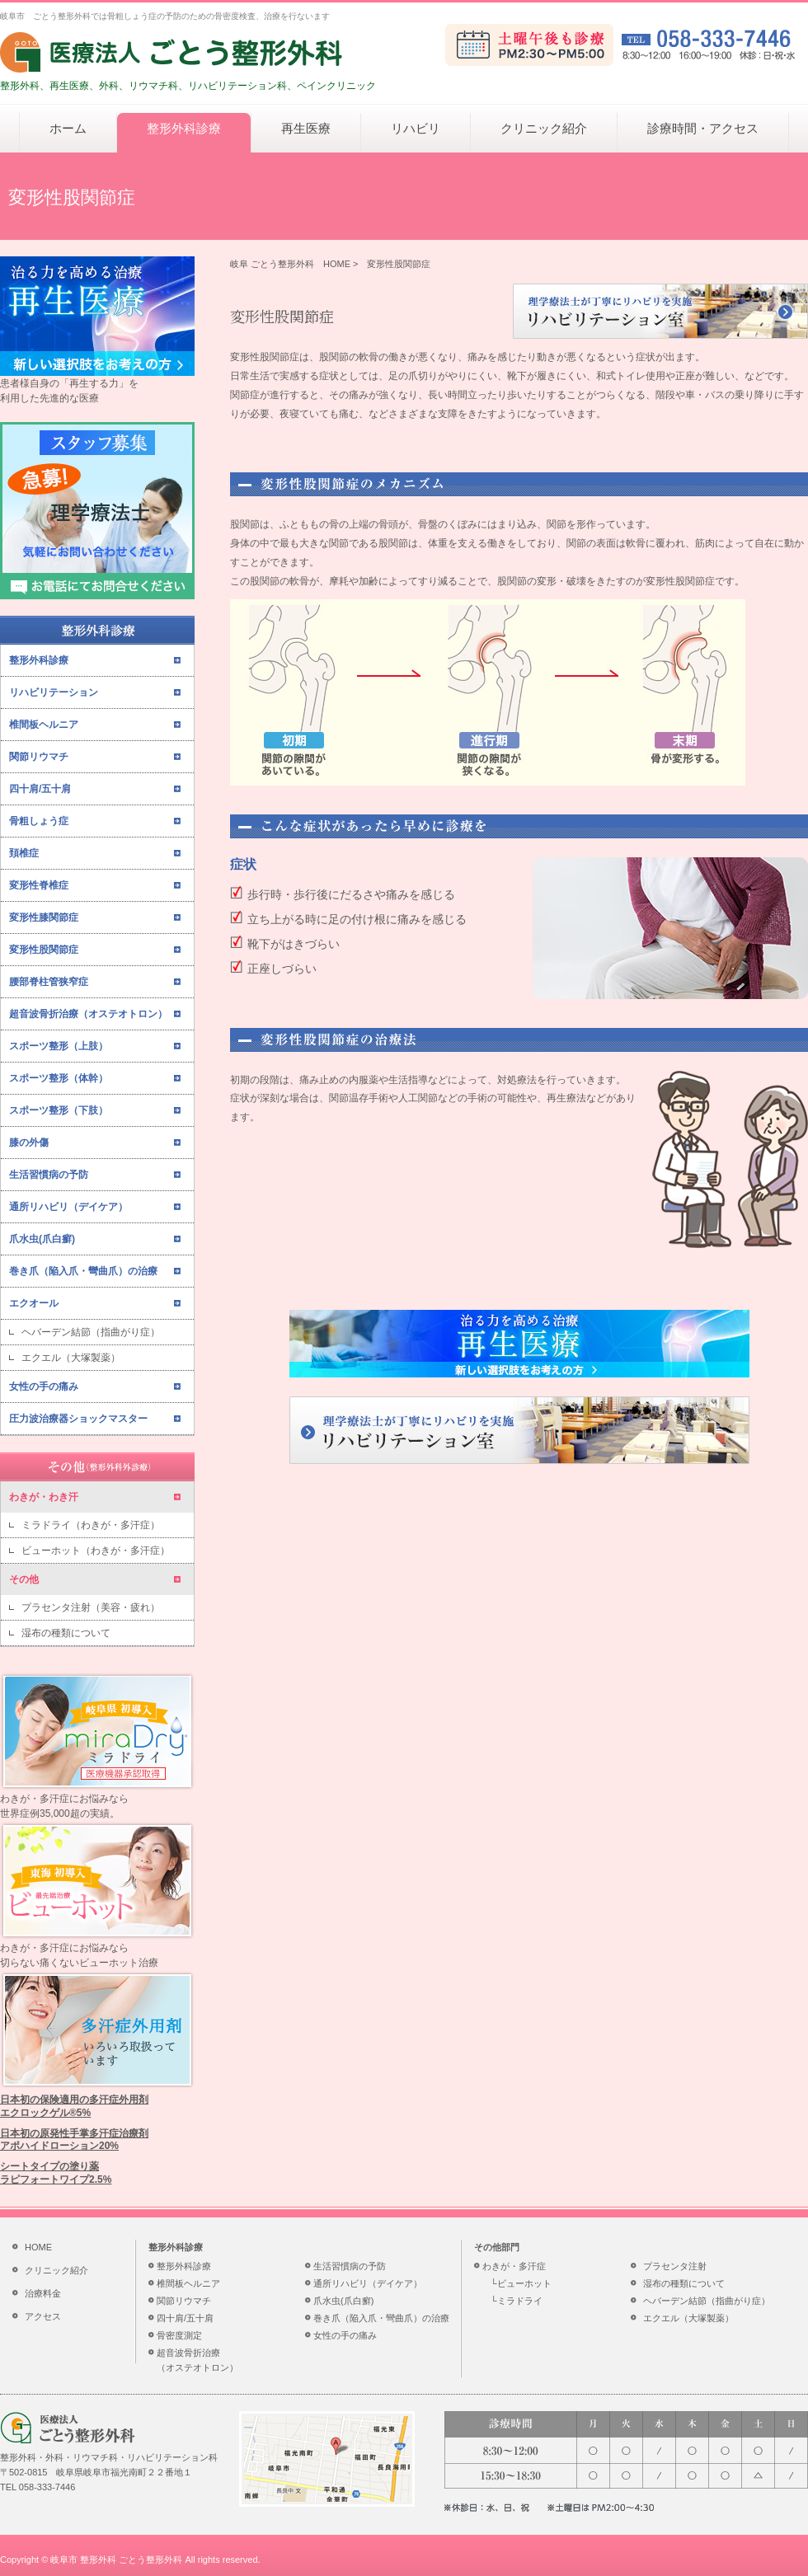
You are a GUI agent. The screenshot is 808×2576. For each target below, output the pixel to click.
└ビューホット (521, 2283)
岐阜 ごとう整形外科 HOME (290, 264)
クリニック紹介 (543, 128)
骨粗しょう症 (38, 821)
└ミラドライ (517, 2301)
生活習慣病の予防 (48, 1174)
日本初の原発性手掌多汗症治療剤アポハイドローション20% (74, 2140)
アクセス (43, 2316)
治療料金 (43, 2293)
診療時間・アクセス (703, 128)
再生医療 (306, 128)
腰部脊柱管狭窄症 (48, 982)
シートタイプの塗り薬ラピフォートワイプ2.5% (55, 2173)
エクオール (34, 1303)
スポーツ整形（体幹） (58, 1078)
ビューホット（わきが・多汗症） (95, 1550)
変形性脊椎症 (38, 885)
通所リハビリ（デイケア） (68, 1207)
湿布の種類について (65, 1633)
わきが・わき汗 (43, 1497)
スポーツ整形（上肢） (58, 1046)
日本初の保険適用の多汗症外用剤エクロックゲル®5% (74, 2106)
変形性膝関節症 (43, 917)
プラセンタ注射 (675, 2266)
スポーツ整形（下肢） (58, 1110)
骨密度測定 (179, 2335)
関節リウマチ (38, 756)
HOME (38, 2247)
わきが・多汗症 (514, 2266)
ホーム (68, 128)
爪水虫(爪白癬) (42, 1239)
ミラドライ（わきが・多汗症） (90, 1525)
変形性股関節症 (43, 949)
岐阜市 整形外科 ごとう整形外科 (116, 2559)
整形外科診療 (184, 128)
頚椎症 (24, 853)
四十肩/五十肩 (40, 789)
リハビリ (415, 128)
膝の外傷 (29, 1142)
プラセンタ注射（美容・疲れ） (90, 1607)
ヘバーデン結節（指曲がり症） (90, 1332)
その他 (24, 1579)
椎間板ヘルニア (43, 724)
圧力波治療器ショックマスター (78, 1418)
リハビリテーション (53, 692)
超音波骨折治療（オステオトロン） (88, 1014)
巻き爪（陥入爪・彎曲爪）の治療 (83, 1271)
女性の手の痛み (43, 1386)
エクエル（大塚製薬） (70, 1357)
